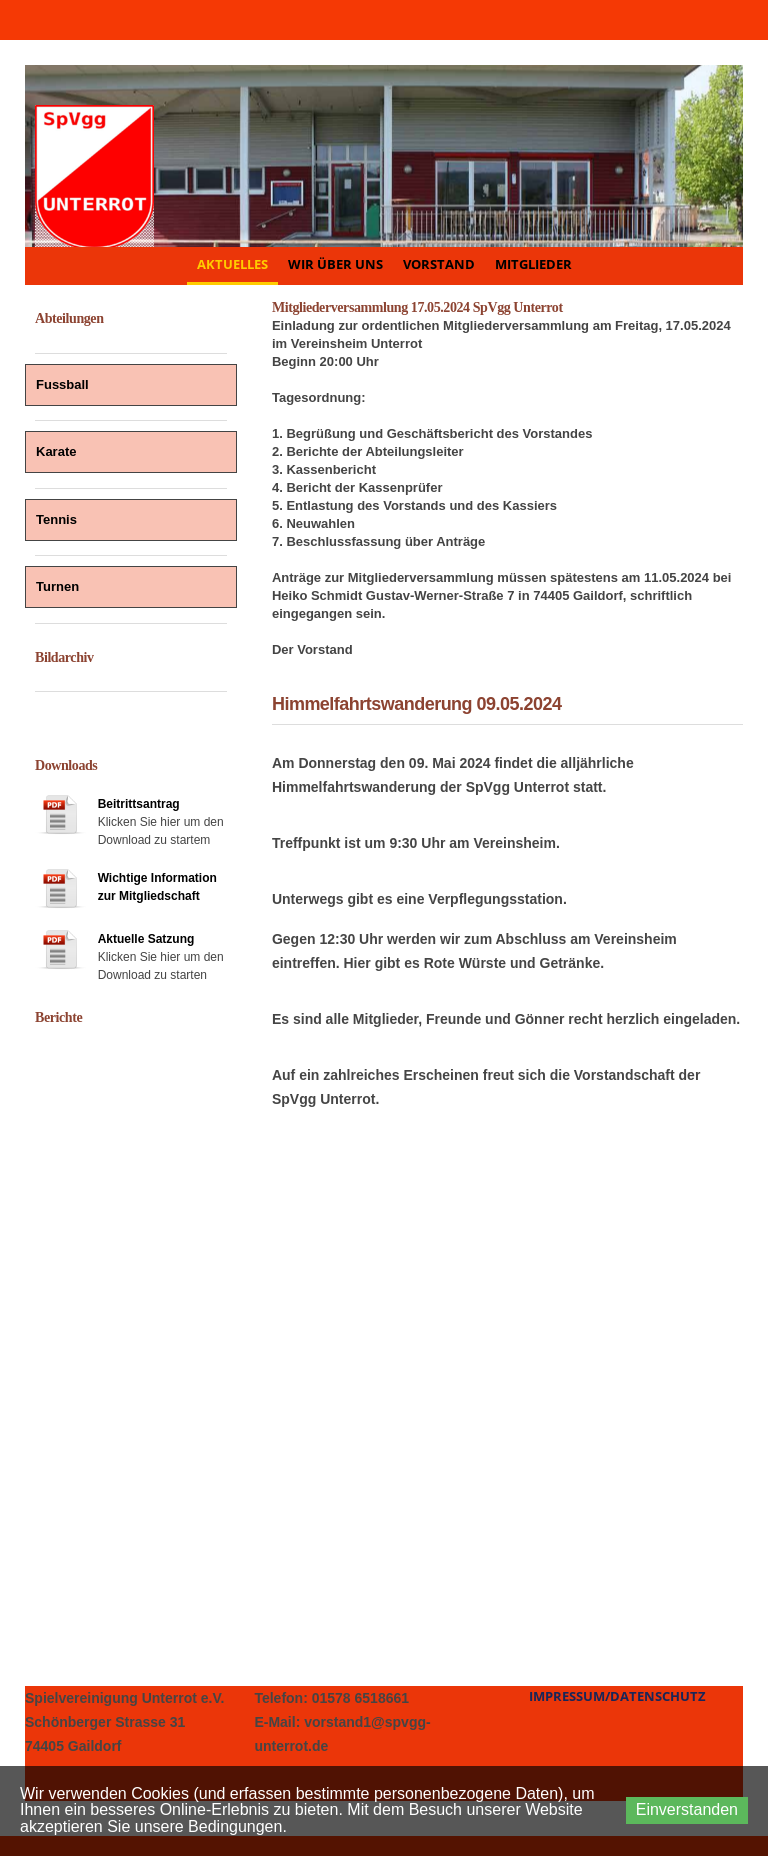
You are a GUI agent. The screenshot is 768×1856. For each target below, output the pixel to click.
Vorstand (439, 264)
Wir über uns (335, 264)
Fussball (62, 384)
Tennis (56, 519)
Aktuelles (232, 264)
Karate (56, 451)
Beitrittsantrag (139, 804)
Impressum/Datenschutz (617, 1696)
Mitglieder (533, 264)
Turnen (57, 586)
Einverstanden (687, 1809)
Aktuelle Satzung (146, 939)
